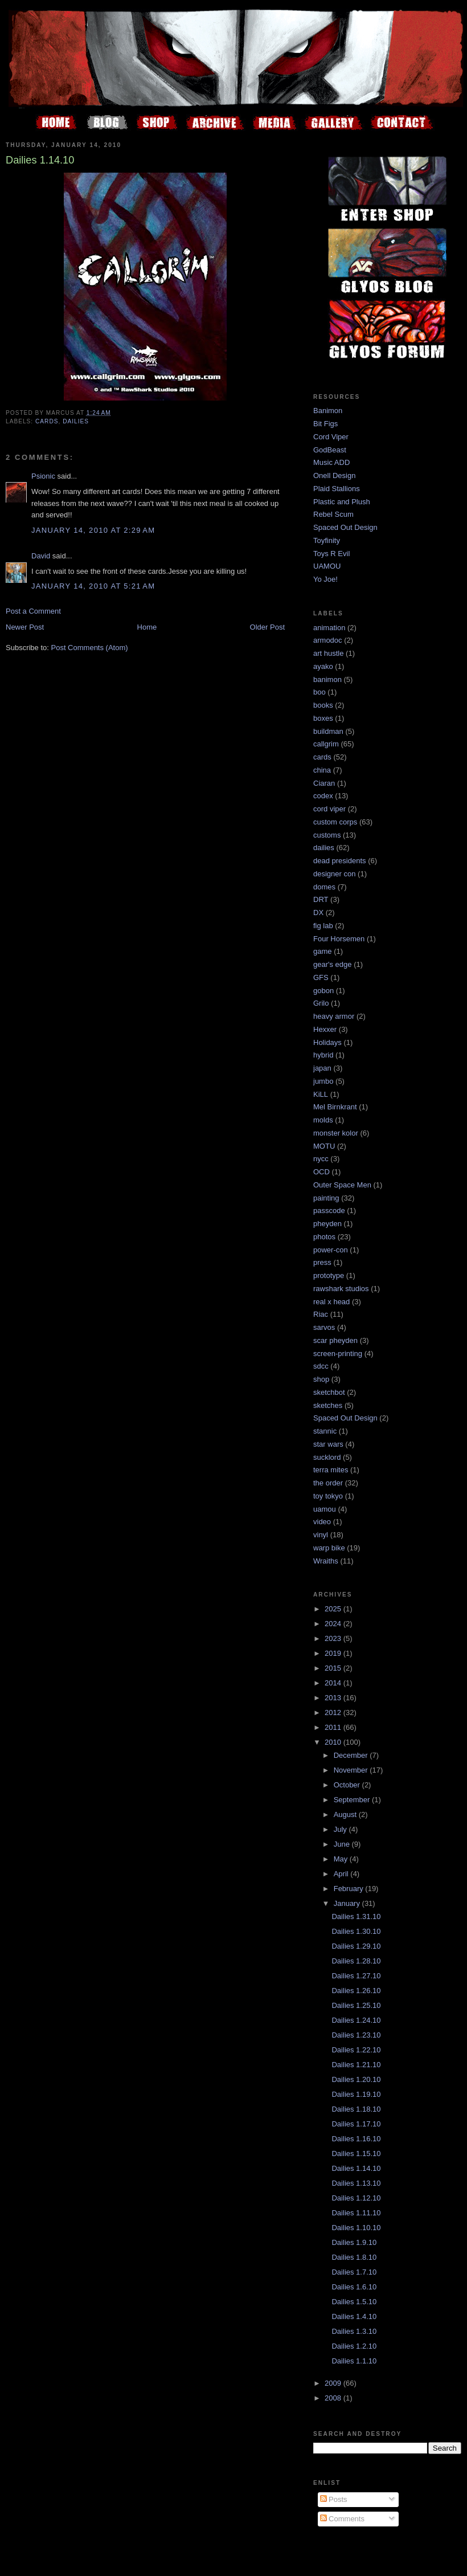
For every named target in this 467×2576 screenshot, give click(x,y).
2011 (334, 1727)
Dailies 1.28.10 (355, 1961)
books (323, 705)
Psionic (43, 476)
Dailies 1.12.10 (355, 2198)
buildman (328, 731)
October (348, 1785)
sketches (327, 1405)
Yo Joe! (325, 579)
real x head (331, 1301)
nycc (321, 1158)
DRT (320, 899)
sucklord (327, 1457)
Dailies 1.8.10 (353, 2257)
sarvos (324, 1327)
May (342, 1859)
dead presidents (339, 860)
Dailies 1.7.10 (353, 2272)
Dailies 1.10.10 (355, 2227)
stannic (325, 1431)
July (341, 1829)
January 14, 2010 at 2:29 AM (93, 530)
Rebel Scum (333, 514)
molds (323, 1120)
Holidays (327, 1042)
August (346, 1814)
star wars (328, 1444)
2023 (334, 1638)
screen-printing (337, 1353)
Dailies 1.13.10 (355, 2183)
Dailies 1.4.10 (353, 2316)
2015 (334, 1668)
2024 (334, 1623)
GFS (321, 977)
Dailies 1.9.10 (353, 2242)
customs (327, 835)
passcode (329, 1210)
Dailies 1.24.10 (355, 2020)
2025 (334, 1609)
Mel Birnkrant (335, 1107)
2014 (334, 1683)
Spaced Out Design (345, 527)
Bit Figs (325, 423)
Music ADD (331, 462)
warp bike (329, 1548)
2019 (334, 1653)
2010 (334, 1742)
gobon (323, 990)
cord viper (329, 809)
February (350, 1888)
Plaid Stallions (336, 488)
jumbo (323, 1081)
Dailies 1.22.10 (355, 2050)
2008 (334, 2398)
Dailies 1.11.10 (355, 2212)
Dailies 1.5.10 (353, 2301)
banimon (327, 679)
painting (326, 1198)
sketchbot (329, 1392)
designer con (334, 873)
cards (47, 421)
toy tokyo (328, 1496)
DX (318, 912)
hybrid (323, 1055)
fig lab (323, 925)
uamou (324, 1509)
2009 (334, 2383)
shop (321, 1379)
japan (322, 1068)
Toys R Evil (331, 553)
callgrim (326, 744)
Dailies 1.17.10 (355, 2124)
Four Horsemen (338, 938)
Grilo (321, 1003)
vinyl (320, 1534)
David (40, 556)
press (322, 1262)
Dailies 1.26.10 (355, 1990)
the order (328, 1483)
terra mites (330, 1469)
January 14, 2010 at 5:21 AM (93, 586)
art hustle (328, 653)
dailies (76, 421)
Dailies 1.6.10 (353, 2287)
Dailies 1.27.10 (355, 1975)
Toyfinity (326, 540)
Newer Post (25, 627)
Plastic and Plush (341, 501)
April (342, 1873)
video (322, 1521)
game (322, 951)
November (352, 1770)
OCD (321, 1171)
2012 (334, 1712)
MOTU (324, 1146)
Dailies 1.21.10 (355, 2064)
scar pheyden (335, 1340)
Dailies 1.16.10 (355, 2138)
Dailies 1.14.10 (355, 2168)
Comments (342, 2518)
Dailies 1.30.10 (355, 1931)
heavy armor (333, 1016)
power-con (330, 1250)
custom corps (335, 822)
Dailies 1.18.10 (355, 2109)
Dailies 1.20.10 (355, 2079)
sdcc (321, 1366)
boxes (323, 718)
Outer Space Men (342, 1185)
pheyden (327, 1223)
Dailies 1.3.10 (353, 2331)
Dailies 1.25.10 (355, 2005)
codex (323, 795)
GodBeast (329, 450)
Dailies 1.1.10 (353, 2361)
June (343, 1844)
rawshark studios (341, 1288)
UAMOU (327, 566)
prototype (328, 1275)
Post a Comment (33, 611)
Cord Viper (331, 436)
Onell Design (334, 475)
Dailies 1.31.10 (355, 1916)
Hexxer (325, 1029)
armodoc (327, 640)
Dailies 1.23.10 (355, 2035)
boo (319, 692)
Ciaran (324, 783)
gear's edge (332, 964)
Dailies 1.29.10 (355, 1946)
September (353, 1799)
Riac (320, 1314)
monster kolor (335, 1133)
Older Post (267, 627)
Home (147, 627)
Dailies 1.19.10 (355, 2094)
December (352, 1755)
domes (324, 887)
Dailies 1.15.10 (355, 2153)
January (348, 1903)
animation (329, 627)
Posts (333, 2499)
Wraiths (325, 1561)
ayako (323, 666)
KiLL (320, 1094)
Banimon (327, 410)
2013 (334, 1697)
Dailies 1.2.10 (353, 2346)
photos (324, 1236)
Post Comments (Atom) (89, 647)
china (322, 770)
